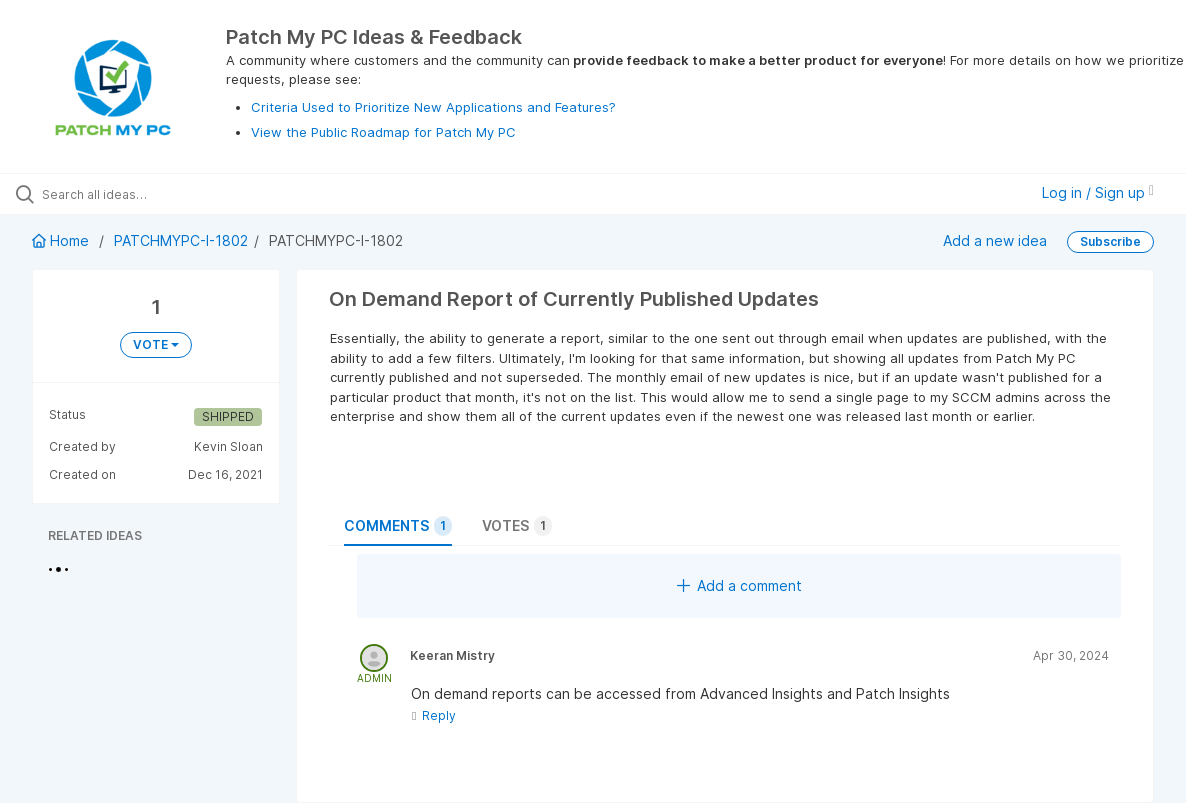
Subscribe (1110, 241)
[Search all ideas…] (143, 194)
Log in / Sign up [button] (1098, 192)
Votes (517, 526)
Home (62, 240)
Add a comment (739, 585)
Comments (398, 526)
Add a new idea (995, 240)
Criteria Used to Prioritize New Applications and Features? (433, 107)
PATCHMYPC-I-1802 (181, 240)
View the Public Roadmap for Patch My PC (383, 132)
